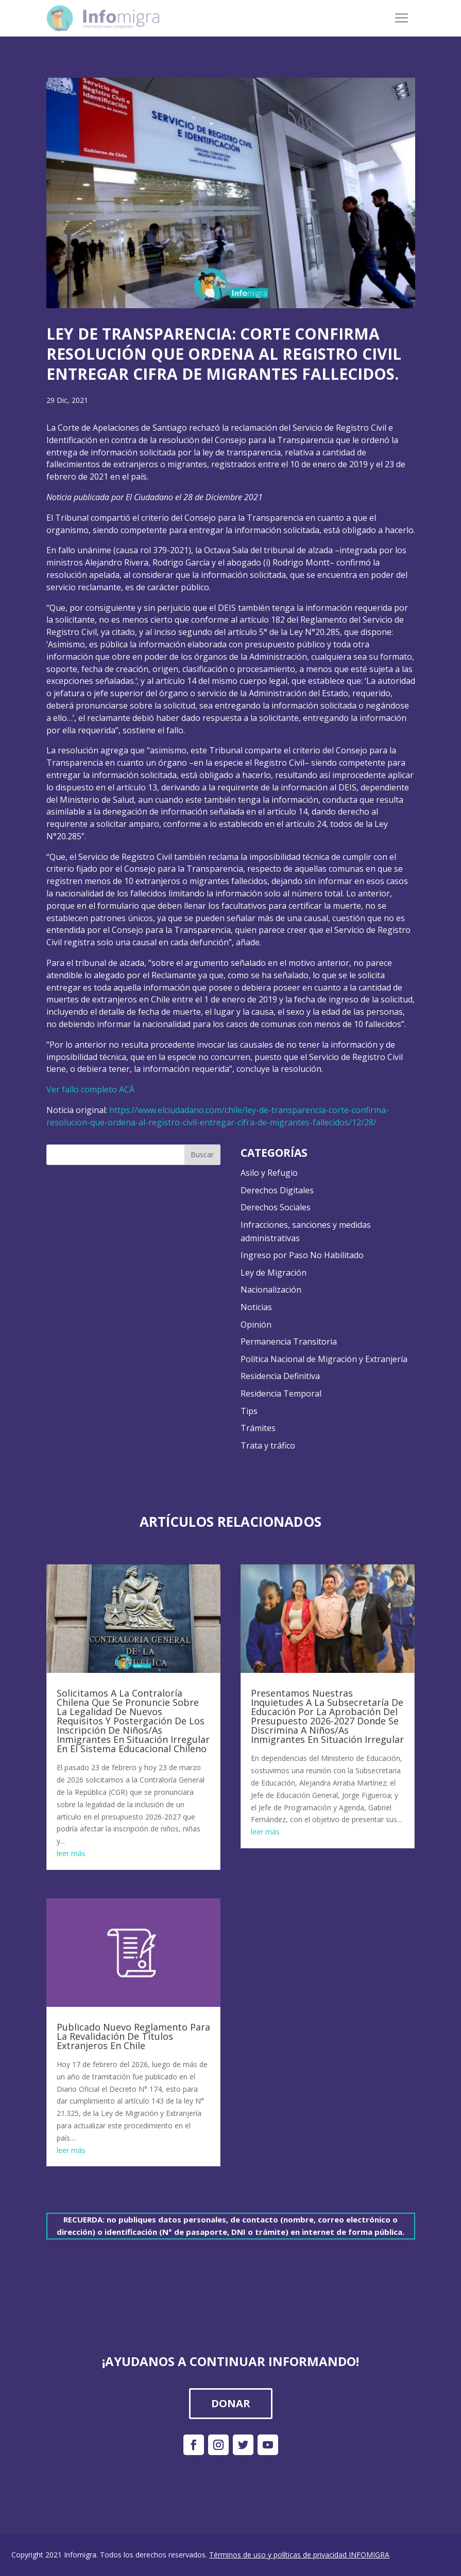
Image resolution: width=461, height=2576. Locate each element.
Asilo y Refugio (269, 1172)
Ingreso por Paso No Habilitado (302, 1255)
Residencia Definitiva (280, 1376)
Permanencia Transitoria (289, 1341)
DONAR (230, 2403)
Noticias (256, 1307)
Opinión (256, 1324)
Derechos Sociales (276, 1207)
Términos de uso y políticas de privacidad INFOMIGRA (299, 2555)
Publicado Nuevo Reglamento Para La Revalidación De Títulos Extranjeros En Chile (133, 2036)
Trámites (258, 1428)
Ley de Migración (273, 1272)
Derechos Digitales (277, 1190)
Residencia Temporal (281, 1393)
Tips (249, 1411)
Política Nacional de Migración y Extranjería (324, 1359)
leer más (71, 1853)
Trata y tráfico (268, 1445)
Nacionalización (271, 1289)
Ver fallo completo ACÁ (90, 1089)
